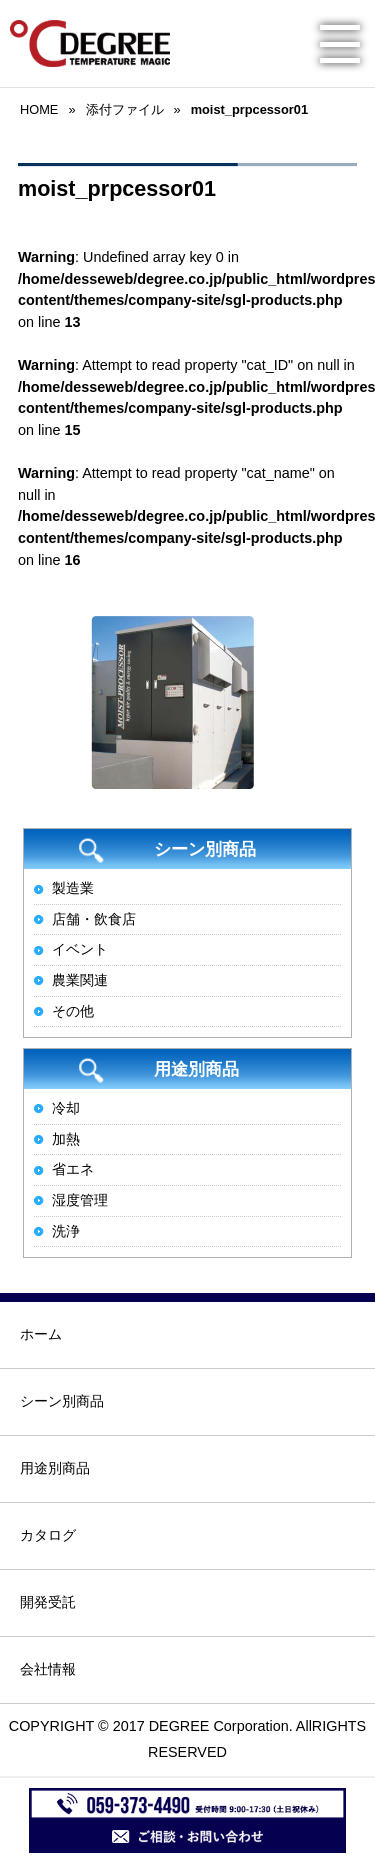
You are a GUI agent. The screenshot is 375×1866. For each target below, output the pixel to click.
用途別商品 (55, 1468)
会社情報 (48, 1669)
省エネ (73, 1169)
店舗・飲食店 (94, 919)
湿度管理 (80, 1200)
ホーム (41, 1334)
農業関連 (80, 980)
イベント (80, 949)
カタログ (48, 1535)
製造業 (73, 888)
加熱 (66, 1139)
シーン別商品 (62, 1401)
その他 (73, 1011)
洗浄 (66, 1231)
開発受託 (48, 1602)
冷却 (66, 1108)
